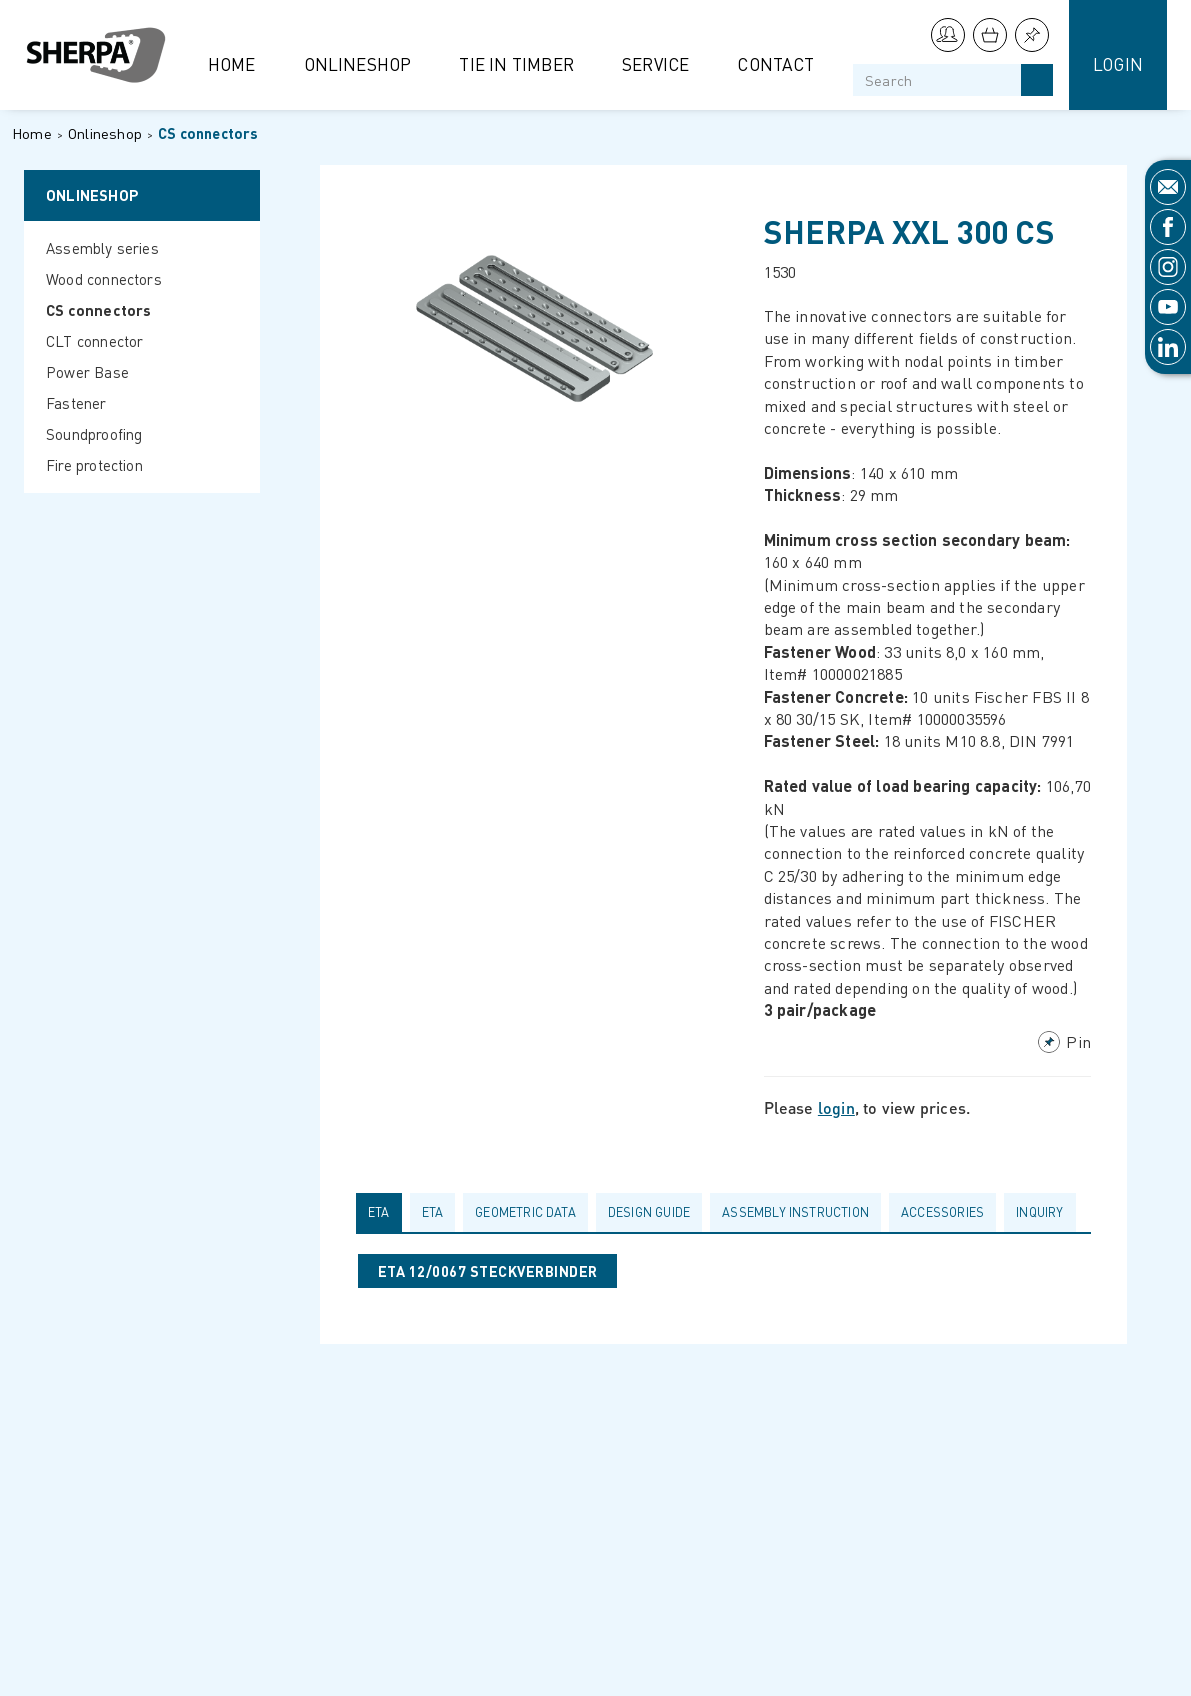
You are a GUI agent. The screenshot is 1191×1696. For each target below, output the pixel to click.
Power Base (87, 372)
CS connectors (208, 133)
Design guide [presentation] (649, 1212)
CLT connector (95, 341)
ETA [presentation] (379, 1212)
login (836, 1107)
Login (1118, 64)
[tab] (383, 1212)
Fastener (76, 403)
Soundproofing (94, 434)
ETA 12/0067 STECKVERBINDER (487, 1271)
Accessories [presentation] (942, 1212)
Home (232, 64)
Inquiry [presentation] (1039, 1212)
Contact (775, 64)
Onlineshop (358, 64)
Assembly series (102, 248)
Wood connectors (104, 279)
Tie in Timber (516, 64)
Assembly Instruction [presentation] (795, 1212)
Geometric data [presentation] (525, 1212)
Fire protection (94, 465)
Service (655, 64)
